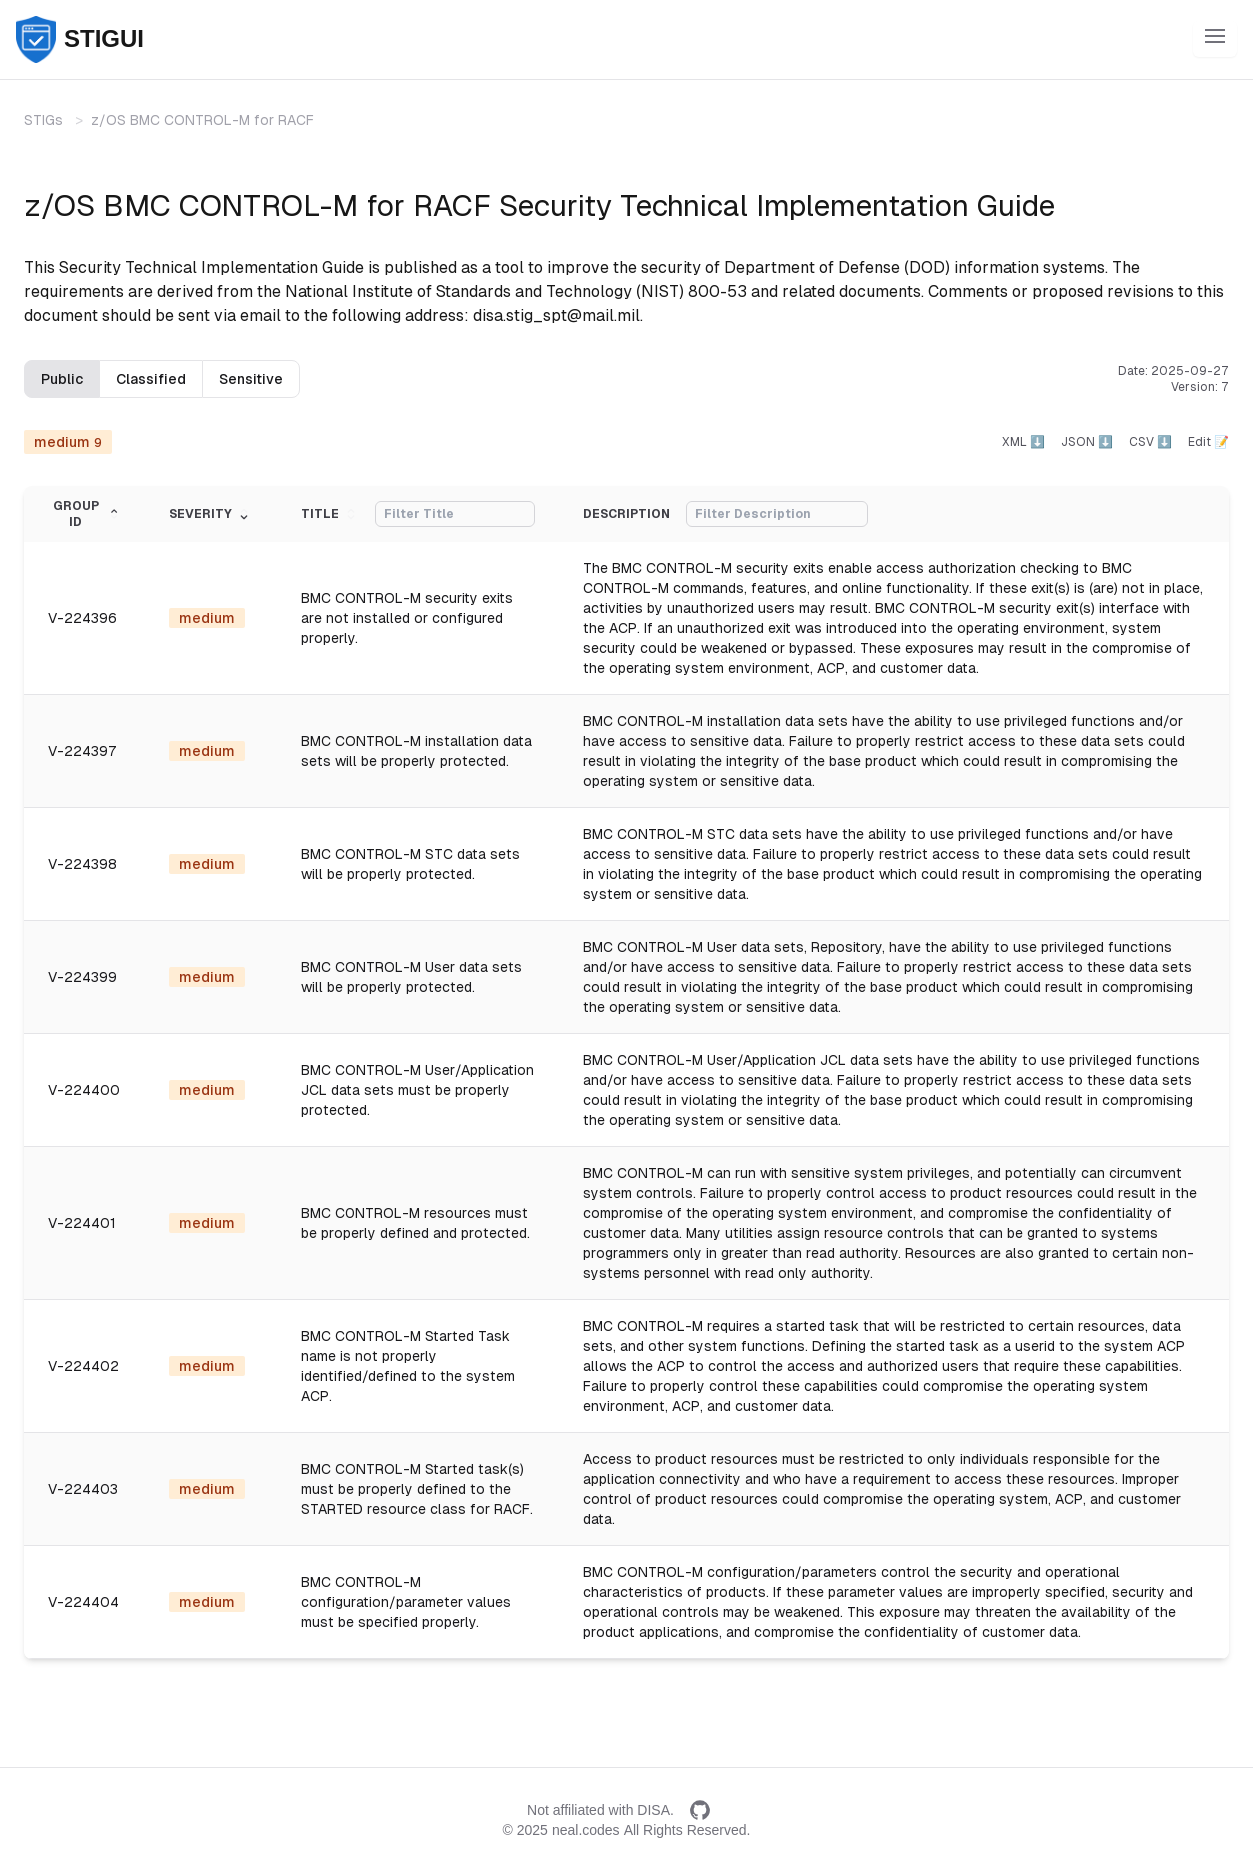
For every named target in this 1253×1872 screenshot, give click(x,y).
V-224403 (83, 1489)
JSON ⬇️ (1087, 442)
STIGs (43, 120)
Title (330, 514)
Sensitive (251, 379)
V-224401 (82, 1223)
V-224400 (84, 1090)
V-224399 (82, 977)
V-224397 (82, 751)
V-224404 (83, 1602)
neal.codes (586, 1830)
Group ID (87, 514)
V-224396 (82, 618)
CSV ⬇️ (1150, 442)
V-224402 (83, 1366)
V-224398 (82, 864)
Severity (210, 514)
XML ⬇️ (1023, 442)
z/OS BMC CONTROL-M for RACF (202, 120)
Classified (151, 379)
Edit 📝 (1208, 442)
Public (62, 379)
